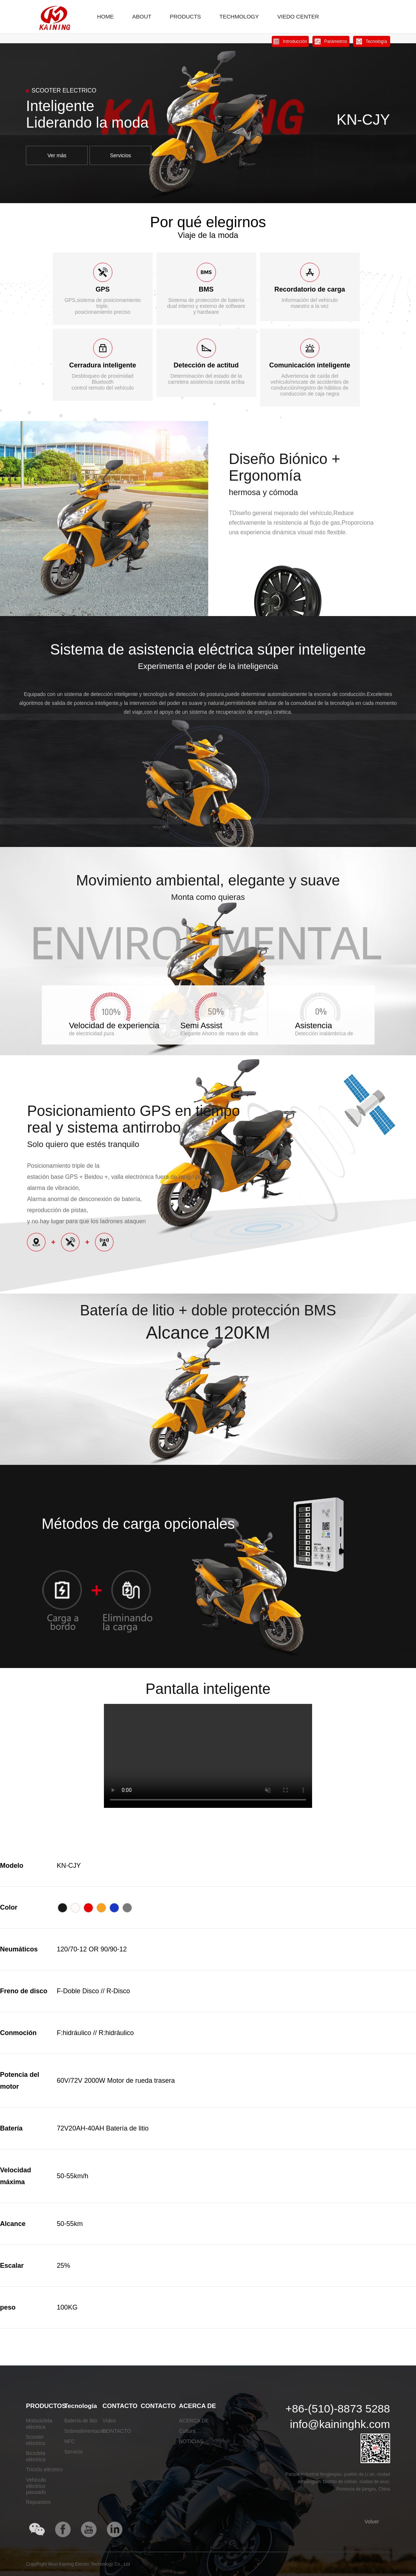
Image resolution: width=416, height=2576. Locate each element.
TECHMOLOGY (239, 16)
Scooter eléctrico (35, 2440)
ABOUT (141, 16)
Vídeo (109, 2421)
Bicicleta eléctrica (35, 2456)
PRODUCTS (185, 16)
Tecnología (80, 2405)
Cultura (187, 2431)
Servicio (73, 2452)
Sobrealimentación (85, 2431)
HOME (105, 16)
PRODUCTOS (46, 2405)
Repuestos (38, 2502)
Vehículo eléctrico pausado (36, 2486)
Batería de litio (81, 2421)
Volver (372, 2522)
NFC (69, 2441)
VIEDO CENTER (298, 16)
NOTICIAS (191, 2441)
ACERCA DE (197, 2405)
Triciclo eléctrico (44, 2469)
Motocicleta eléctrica (39, 2424)
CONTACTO (120, 2405)
